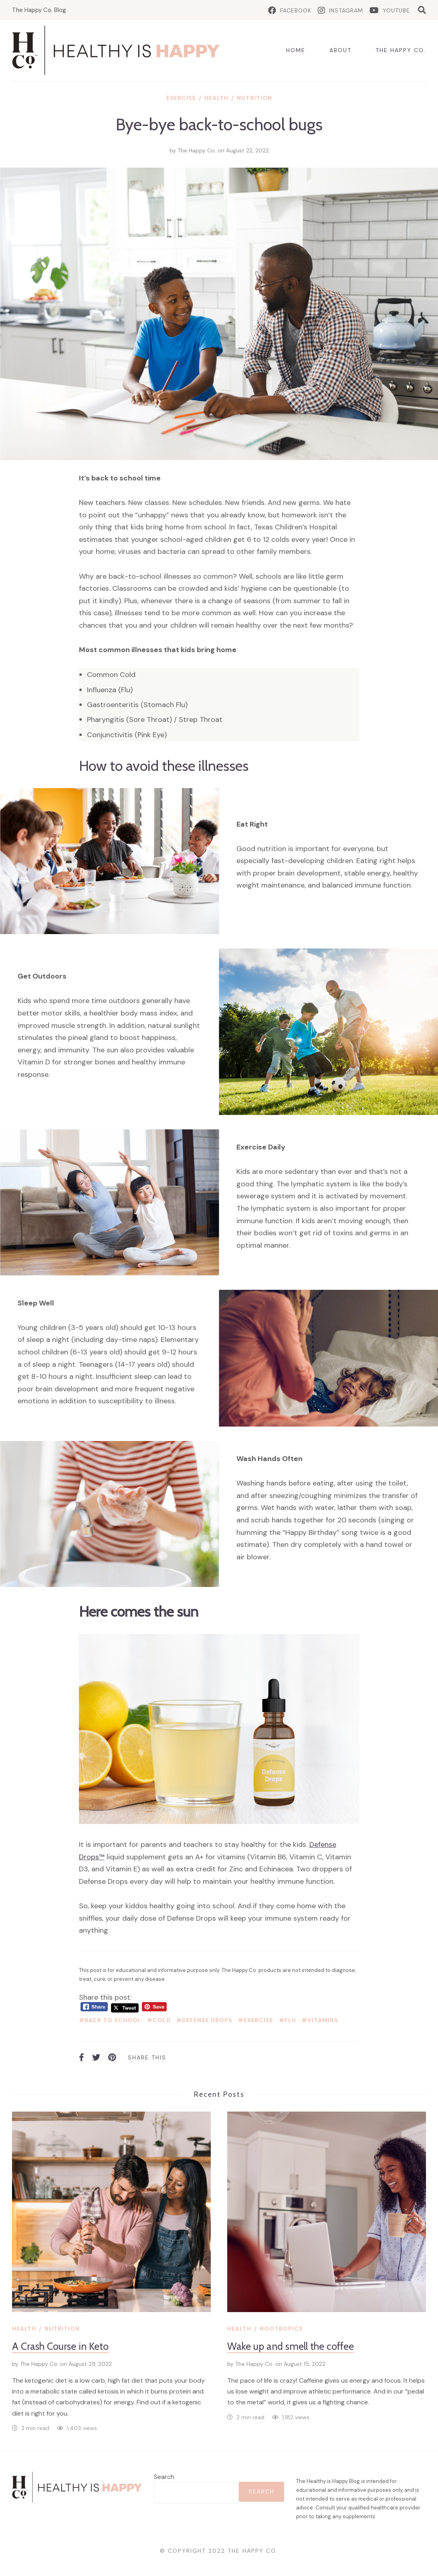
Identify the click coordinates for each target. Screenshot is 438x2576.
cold (162, 2020)
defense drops (207, 2020)
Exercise (181, 98)
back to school (113, 2020)
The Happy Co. (400, 50)
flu (290, 2020)
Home (295, 50)
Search (164, 2477)
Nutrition (254, 98)
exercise (258, 2020)
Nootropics (281, 2328)
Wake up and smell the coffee (290, 2346)
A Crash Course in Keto (60, 2346)
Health (216, 98)
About (340, 50)
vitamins (322, 2020)
